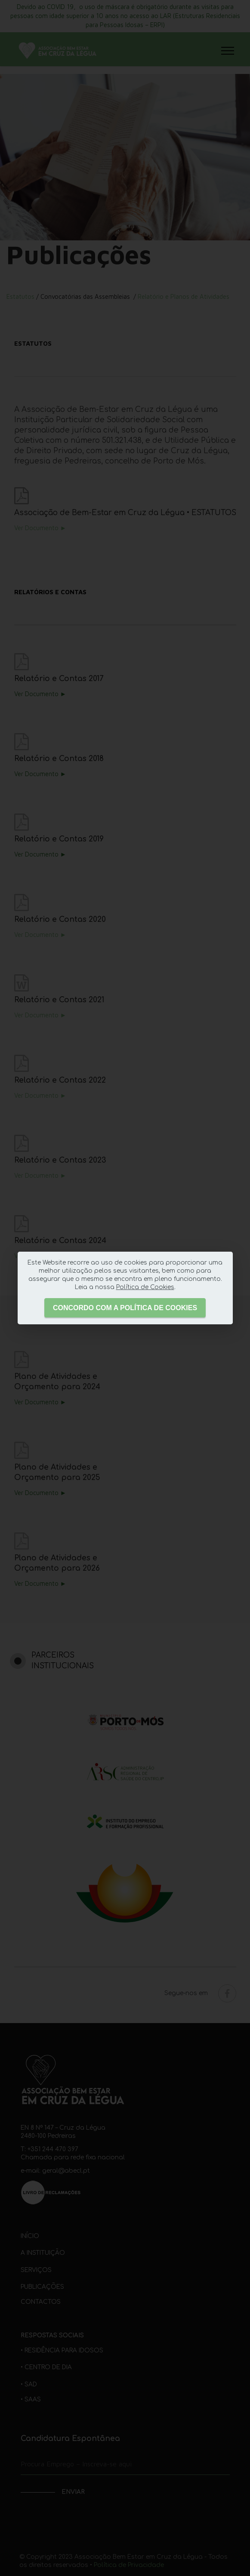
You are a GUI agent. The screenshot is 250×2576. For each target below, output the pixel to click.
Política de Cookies (145, 1287)
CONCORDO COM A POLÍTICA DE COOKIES (125, 1307)
